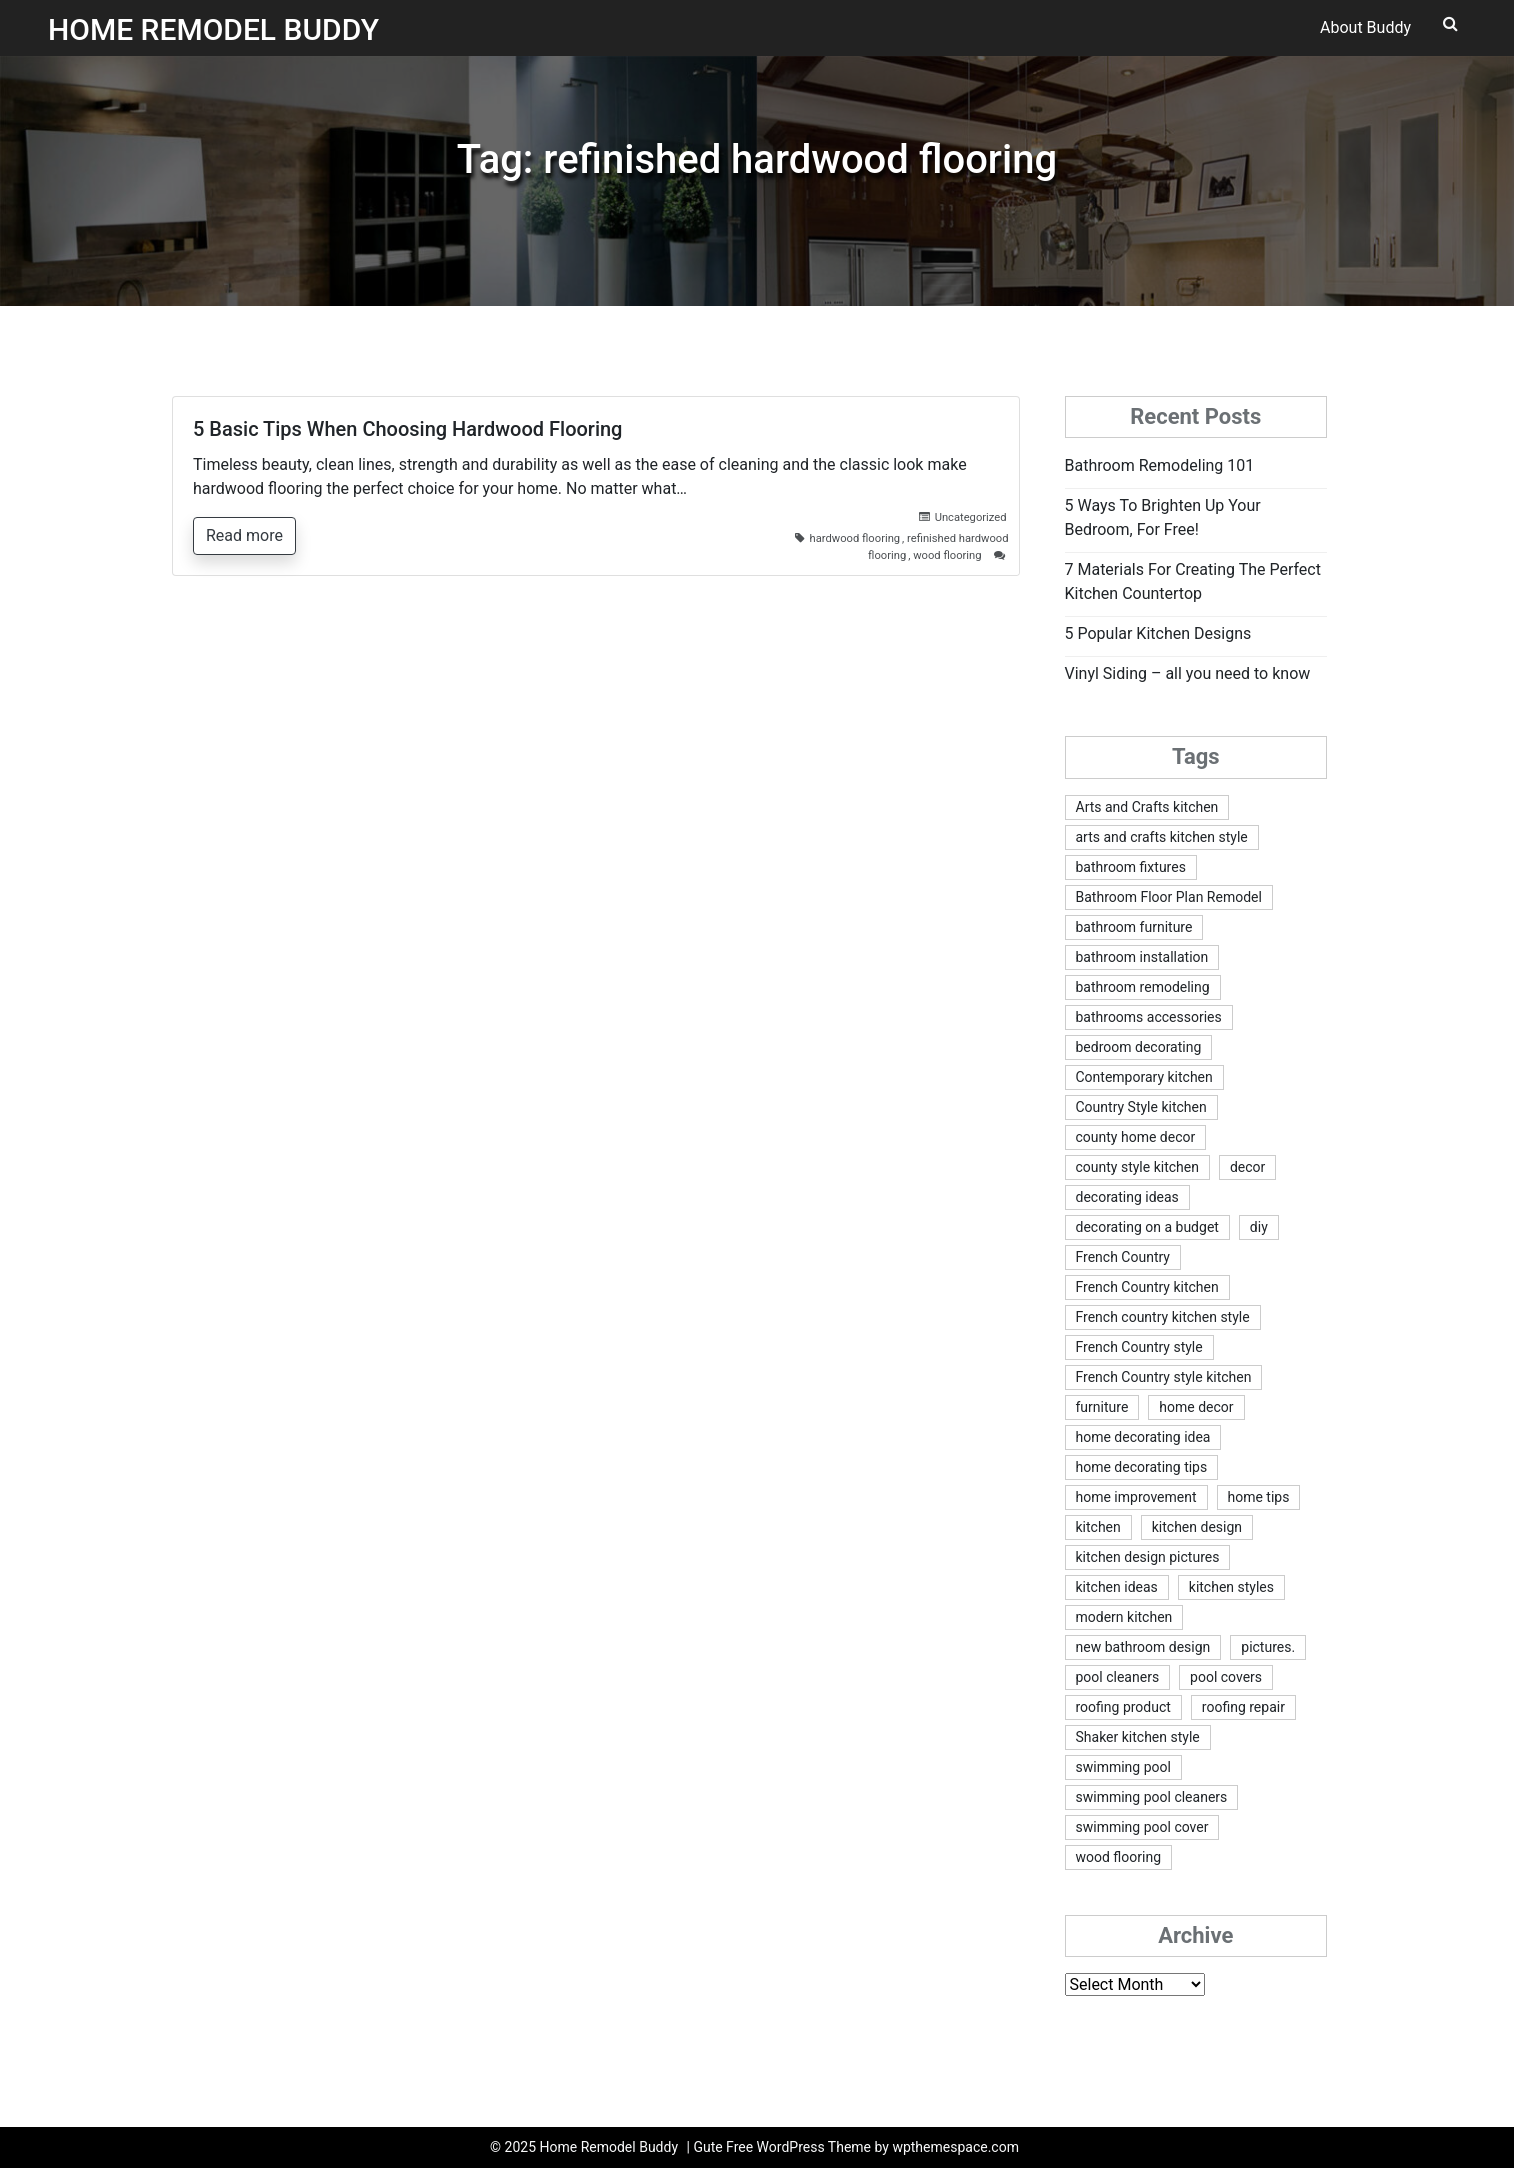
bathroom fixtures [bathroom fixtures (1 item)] (1131, 867)
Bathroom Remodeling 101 (1160, 465)
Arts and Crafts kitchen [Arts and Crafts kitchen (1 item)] (1147, 807)
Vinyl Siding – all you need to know (1188, 673)
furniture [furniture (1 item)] (1102, 1407)
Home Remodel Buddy (213, 29)
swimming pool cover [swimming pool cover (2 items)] (1142, 1827)
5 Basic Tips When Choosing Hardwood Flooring (407, 429)
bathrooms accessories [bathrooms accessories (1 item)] (1149, 1017)
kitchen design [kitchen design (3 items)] (1197, 1527)
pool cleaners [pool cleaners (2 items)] (1118, 1677)
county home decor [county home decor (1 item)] (1136, 1137)
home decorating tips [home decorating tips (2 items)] (1142, 1467)
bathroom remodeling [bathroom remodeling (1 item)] (1143, 987)
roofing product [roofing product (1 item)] (1123, 1707)
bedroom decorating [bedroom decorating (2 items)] (1139, 1047)
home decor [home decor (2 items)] (1196, 1407)
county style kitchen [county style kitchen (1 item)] (1137, 1167)
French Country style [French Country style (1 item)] (1139, 1347)
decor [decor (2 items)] (1247, 1167)
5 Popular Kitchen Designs (1158, 633)
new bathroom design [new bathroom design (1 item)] (1143, 1647)
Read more (244, 535)
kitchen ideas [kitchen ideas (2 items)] (1117, 1587)
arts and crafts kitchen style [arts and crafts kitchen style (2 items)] (1162, 837)
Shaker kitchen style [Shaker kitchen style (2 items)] (1138, 1737)
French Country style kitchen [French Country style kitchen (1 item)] (1164, 1377)
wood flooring (947, 555)
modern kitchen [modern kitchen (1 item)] (1124, 1617)
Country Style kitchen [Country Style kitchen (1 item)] (1141, 1107)
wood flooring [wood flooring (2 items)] (1119, 1857)
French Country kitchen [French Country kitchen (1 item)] (1147, 1287)
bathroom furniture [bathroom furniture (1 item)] (1134, 927)
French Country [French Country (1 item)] (1123, 1257)
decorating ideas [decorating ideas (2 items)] (1127, 1197)
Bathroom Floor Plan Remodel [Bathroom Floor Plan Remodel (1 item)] (1169, 897)
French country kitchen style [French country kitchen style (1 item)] (1163, 1317)
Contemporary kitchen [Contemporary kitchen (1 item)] (1144, 1077)
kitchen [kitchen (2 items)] (1098, 1527)
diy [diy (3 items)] (1259, 1227)
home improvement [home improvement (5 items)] (1136, 1497)
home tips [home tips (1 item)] (1259, 1497)
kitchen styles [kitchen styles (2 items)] (1231, 1587)
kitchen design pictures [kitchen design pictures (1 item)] (1148, 1557)
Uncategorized (971, 517)
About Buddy (1365, 27)
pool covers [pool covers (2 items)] (1226, 1677)
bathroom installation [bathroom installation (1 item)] (1142, 957)
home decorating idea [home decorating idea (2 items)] (1143, 1437)
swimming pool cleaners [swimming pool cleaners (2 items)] (1152, 1797)
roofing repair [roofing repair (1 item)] (1243, 1707)
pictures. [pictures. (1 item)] (1268, 1647)
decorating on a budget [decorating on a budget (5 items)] (1147, 1227)
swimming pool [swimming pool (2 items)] (1123, 1767)
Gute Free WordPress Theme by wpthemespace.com (856, 2147)
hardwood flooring (855, 538)
